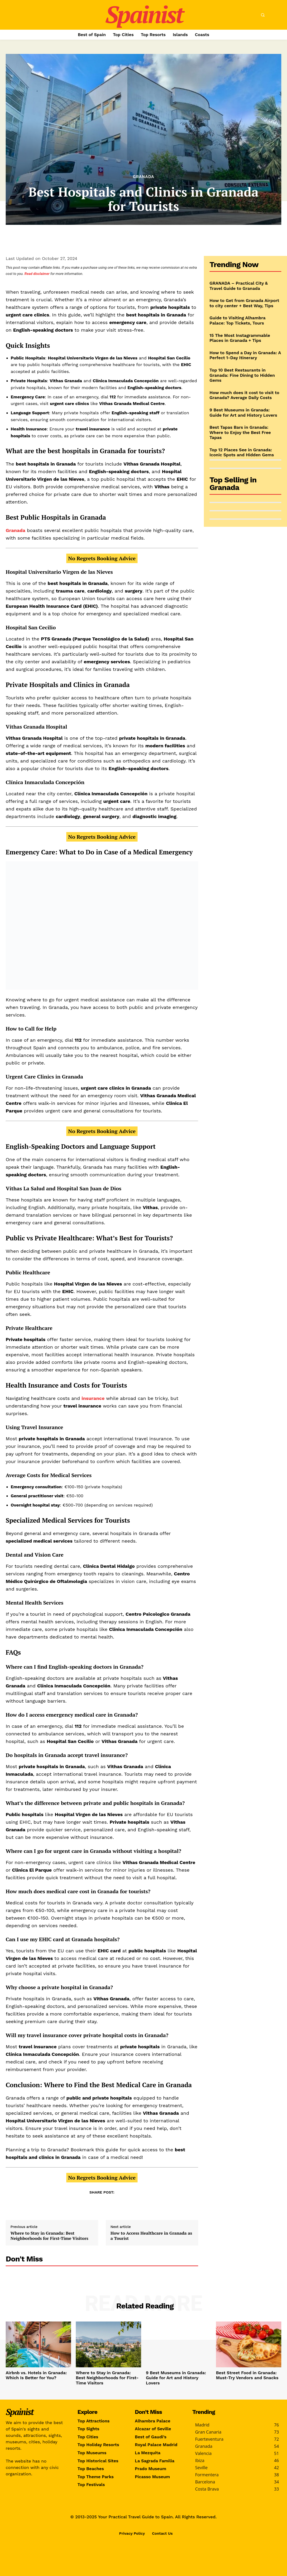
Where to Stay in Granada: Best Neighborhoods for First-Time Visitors (49, 2236)
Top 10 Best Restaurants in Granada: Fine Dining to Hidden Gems (242, 375)
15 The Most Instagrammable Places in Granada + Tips (240, 338)
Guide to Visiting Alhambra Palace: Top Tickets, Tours (238, 320)
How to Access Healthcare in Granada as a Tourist (151, 2236)
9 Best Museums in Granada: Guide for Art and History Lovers (243, 412)
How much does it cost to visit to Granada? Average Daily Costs (244, 395)
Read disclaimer (36, 274)
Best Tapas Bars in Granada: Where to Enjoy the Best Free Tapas (240, 432)
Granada (143, 177)
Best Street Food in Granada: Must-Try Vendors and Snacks (247, 2375)
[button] (263, 15)
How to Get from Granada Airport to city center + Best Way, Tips (244, 303)
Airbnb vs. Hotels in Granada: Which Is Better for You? (36, 2375)
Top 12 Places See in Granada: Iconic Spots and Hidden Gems (242, 452)
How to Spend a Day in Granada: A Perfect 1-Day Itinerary (245, 355)
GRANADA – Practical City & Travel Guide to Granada (239, 286)
